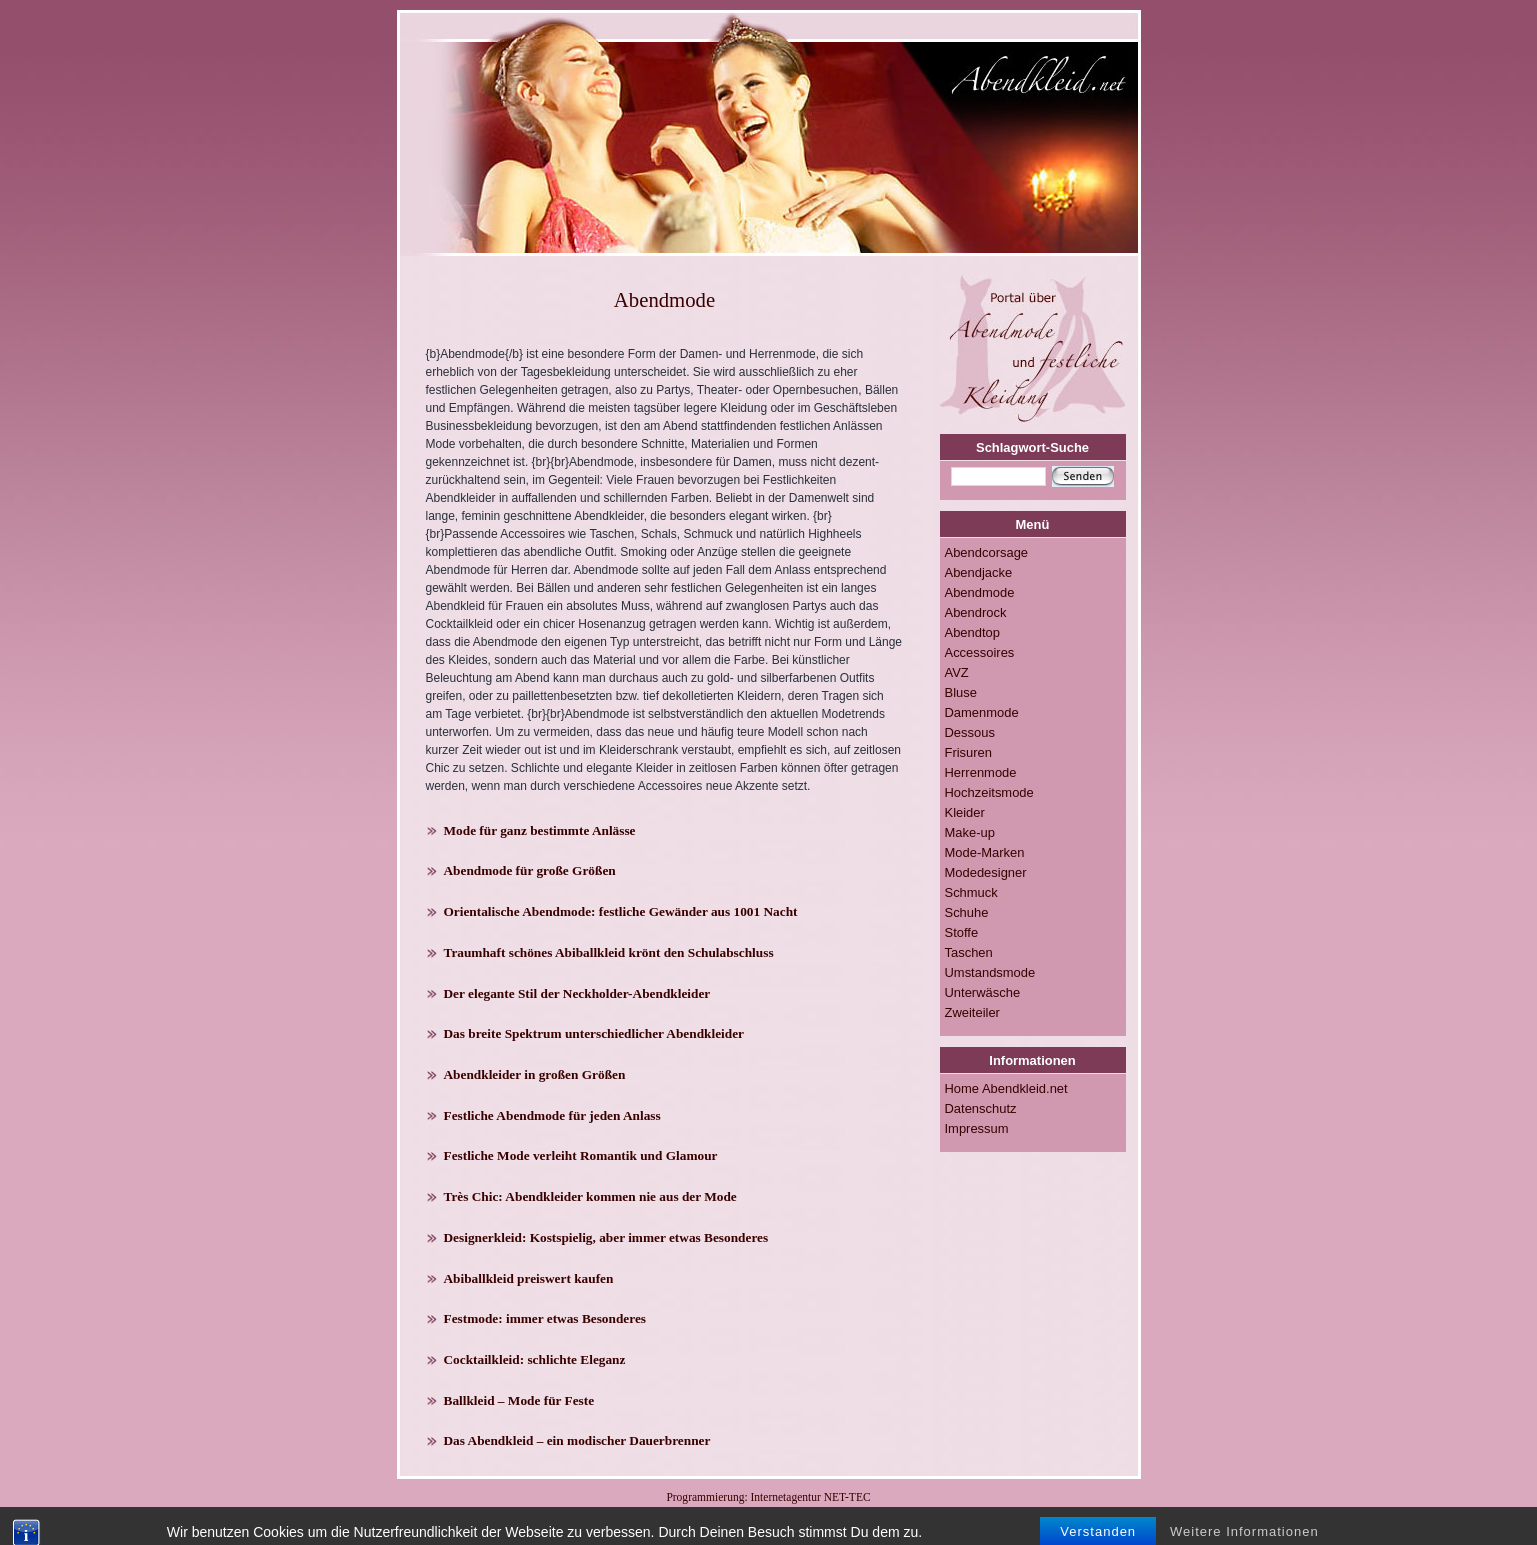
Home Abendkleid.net (1006, 1088)
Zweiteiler (972, 1012)
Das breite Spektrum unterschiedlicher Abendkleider (594, 1033)
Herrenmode (981, 772)
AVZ (957, 672)
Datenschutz (981, 1108)
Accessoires (980, 652)
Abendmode (980, 592)
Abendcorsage (987, 552)
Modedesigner (986, 872)
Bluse (961, 692)
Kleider (965, 812)
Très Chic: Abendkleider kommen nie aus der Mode (590, 1196)
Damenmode (982, 712)
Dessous (970, 732)
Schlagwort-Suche (1032, 447)
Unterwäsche (983, 992)
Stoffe (962, 932)
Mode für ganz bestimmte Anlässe (540, 830)
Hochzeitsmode (989, 792)
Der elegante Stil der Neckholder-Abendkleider (577, 993)
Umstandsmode (990, 972)
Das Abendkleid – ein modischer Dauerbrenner (577, 1440)
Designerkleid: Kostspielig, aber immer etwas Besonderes (606, 1237)
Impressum (977, 1128)
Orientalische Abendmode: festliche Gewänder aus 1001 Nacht (621, 911)
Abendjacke (979, 572)
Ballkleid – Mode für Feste (519, 1400)
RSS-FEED (738, 1514)
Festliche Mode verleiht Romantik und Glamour (581, 1155)
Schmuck (971, 892)
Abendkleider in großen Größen (535, 1074)
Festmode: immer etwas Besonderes (545, 1318)
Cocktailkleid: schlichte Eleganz (535, 1359)
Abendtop (972, 632)
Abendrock (976, 612)
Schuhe (967, 912)
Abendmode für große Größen (530, 870)
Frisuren (969, 752)
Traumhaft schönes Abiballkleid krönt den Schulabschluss (609, 952)
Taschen (969, 952)
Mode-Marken (985, 852)
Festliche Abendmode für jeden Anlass (552, 1115)
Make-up (970, 832)
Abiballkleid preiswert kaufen (529, 1278)
